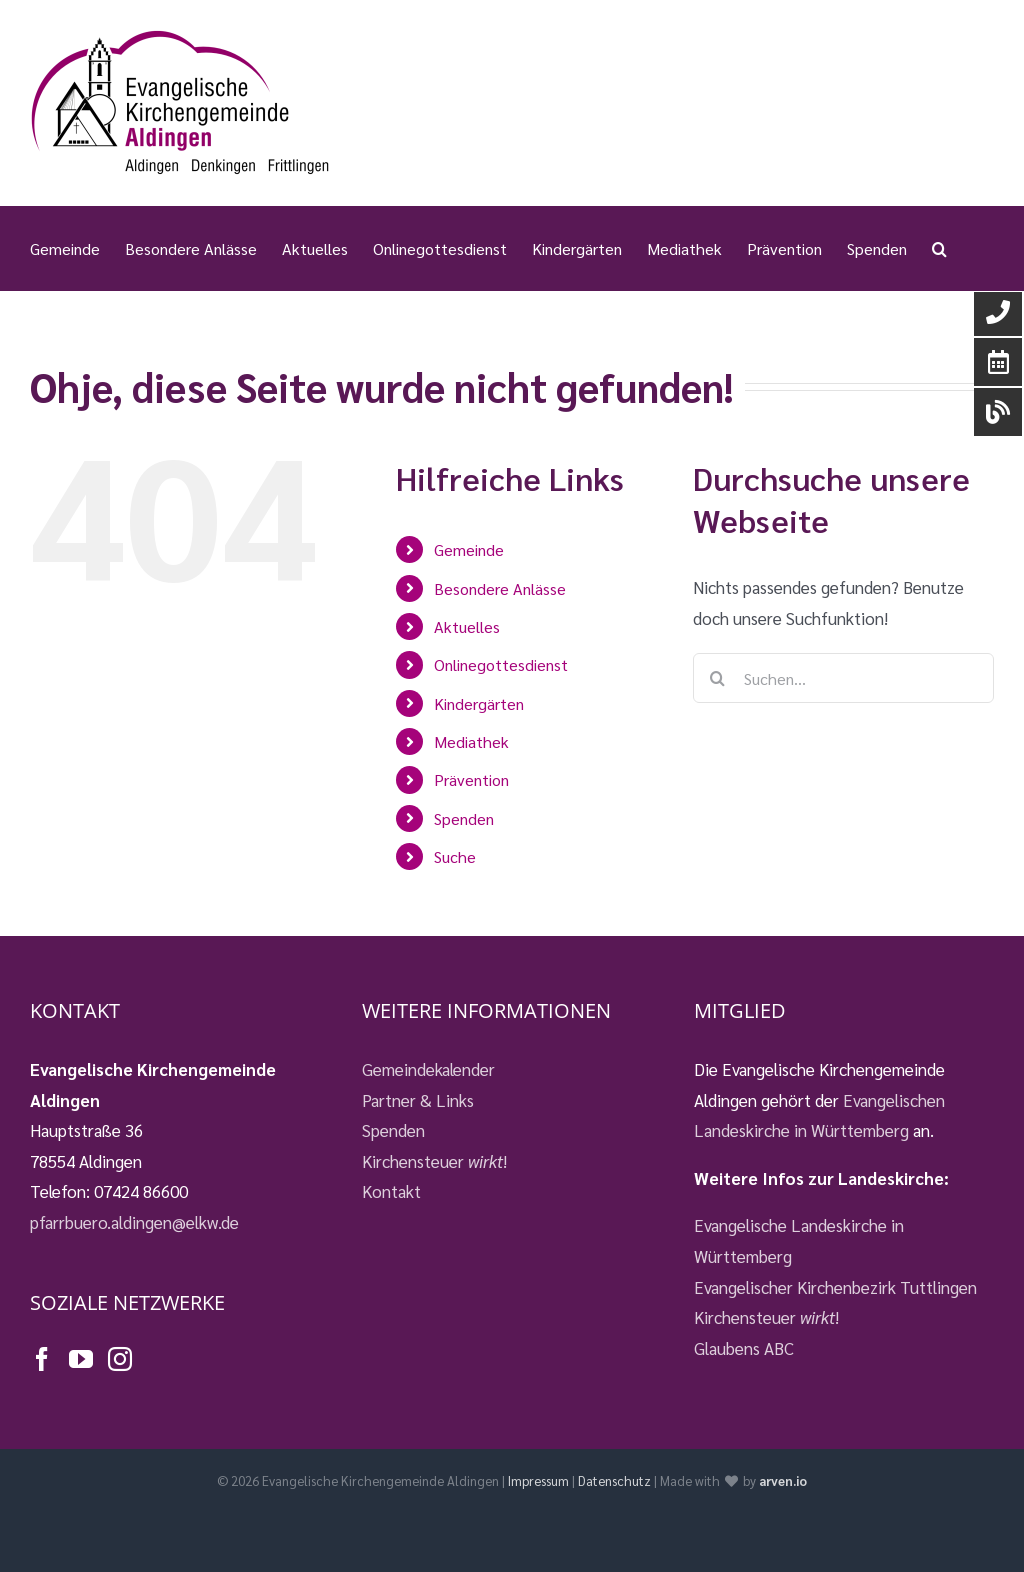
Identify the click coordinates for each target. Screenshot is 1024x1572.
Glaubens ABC (744, 1348)
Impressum (538, 1480)
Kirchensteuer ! (434, 1161)
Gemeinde (469, 549)
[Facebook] (42, 1359)
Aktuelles (467, 626)
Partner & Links (418, 1100)
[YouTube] (81, 1359)
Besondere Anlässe (500, 588)
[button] (939, 248)
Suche (455, 856)
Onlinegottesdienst (501, 664)
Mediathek (471, 741)
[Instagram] (120, 1359)
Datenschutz (614, 1480)
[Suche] (718, 678)
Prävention (471, 779)
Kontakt (391, 1191)
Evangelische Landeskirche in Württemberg (799, 1240)
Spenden (464, 818)
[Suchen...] (843, 678)
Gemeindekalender (428, 1069)
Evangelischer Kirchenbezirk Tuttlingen (835, 1287)
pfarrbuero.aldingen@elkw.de (134, 1222)
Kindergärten (479, 703)
